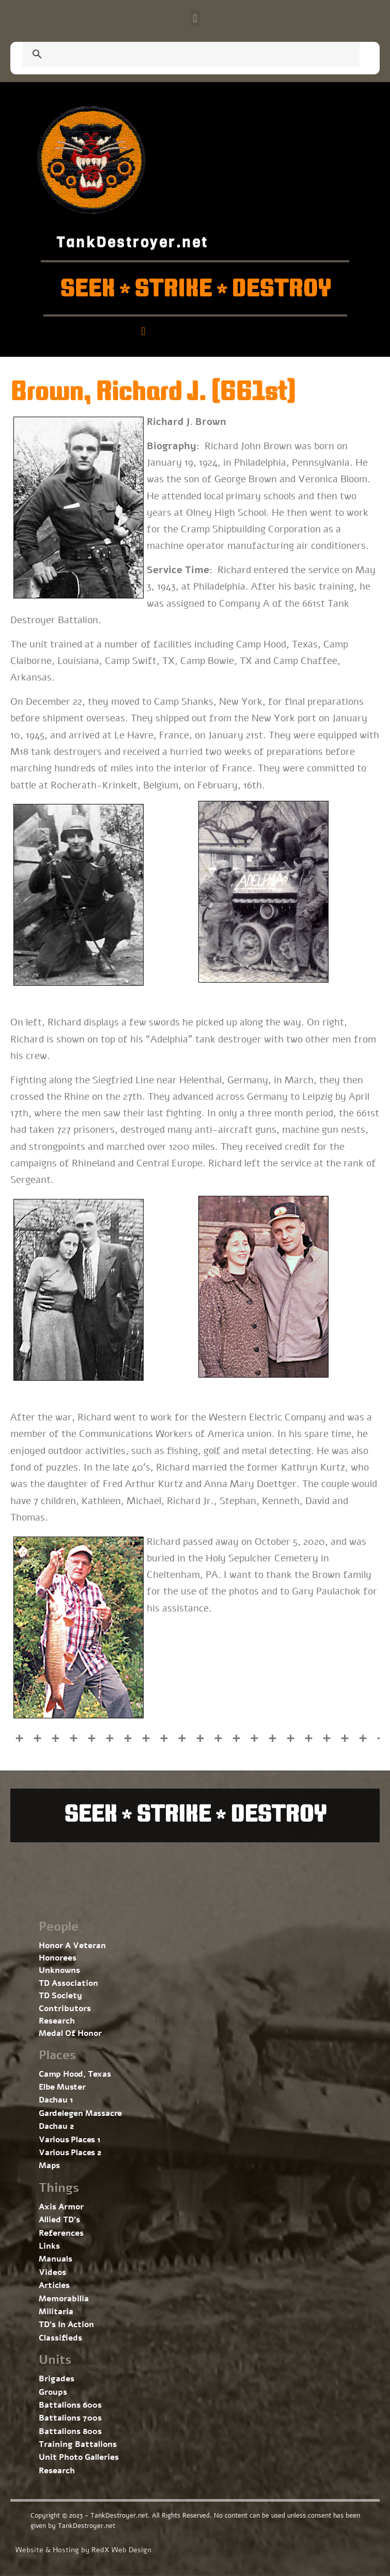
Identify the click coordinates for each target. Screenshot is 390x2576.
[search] (179, 55)
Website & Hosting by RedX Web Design (83, 2550)
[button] (195, 18)
